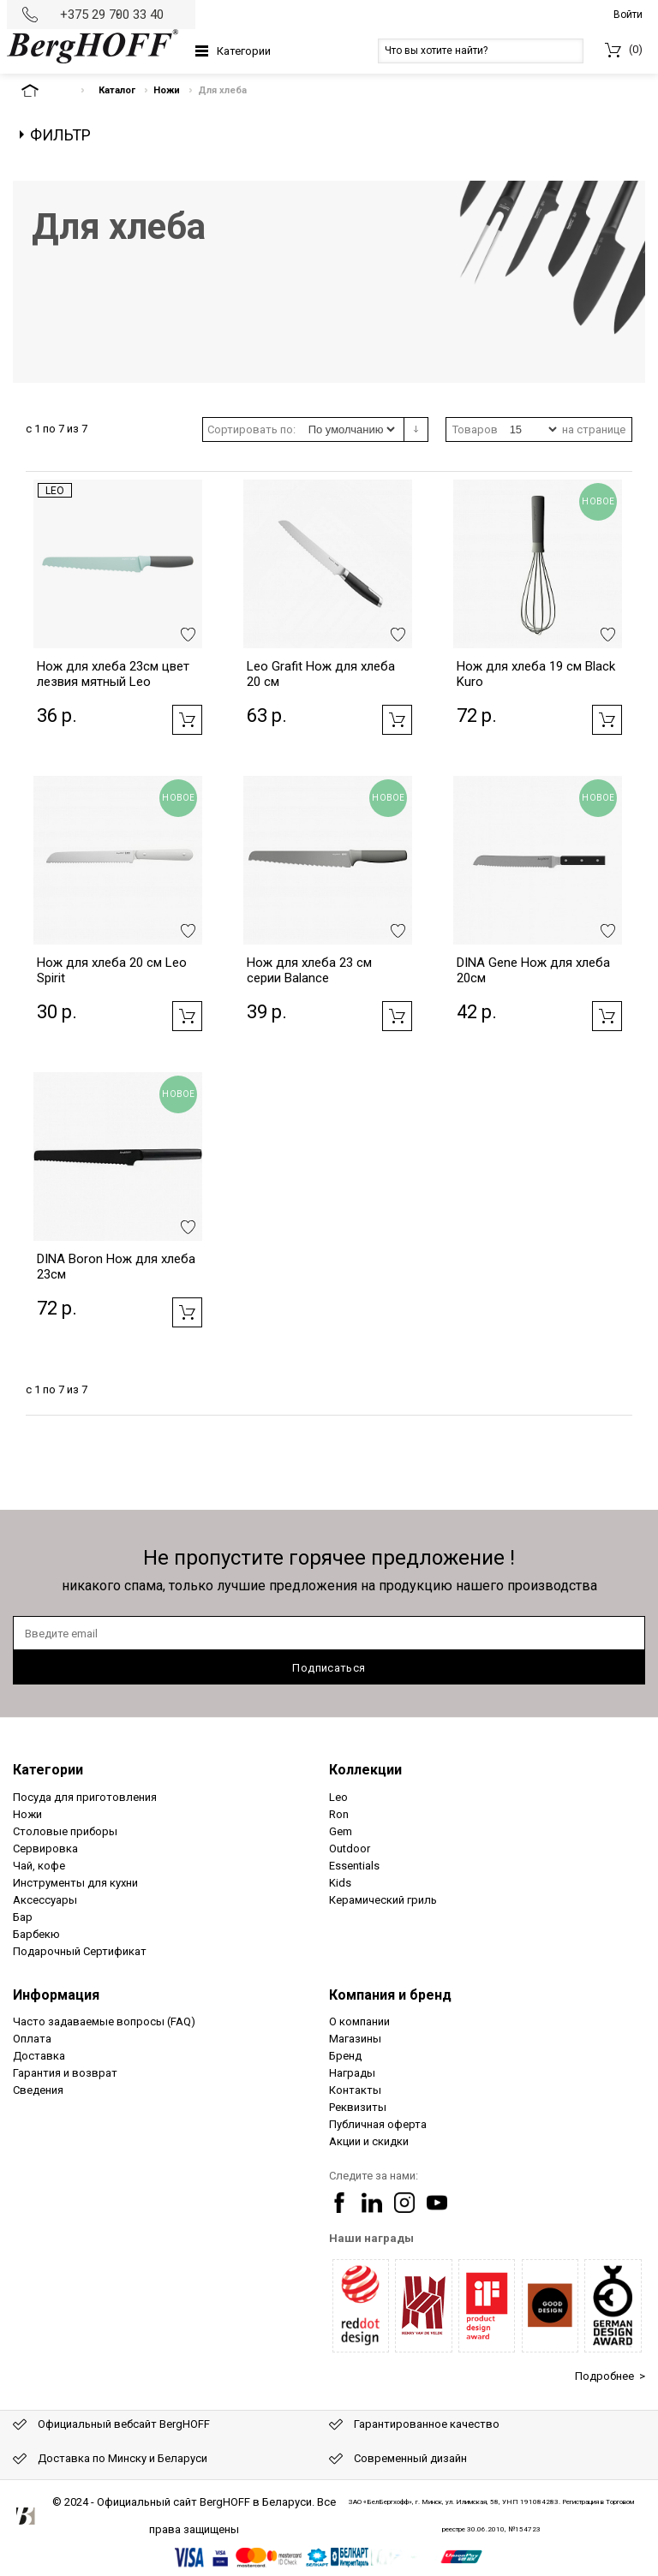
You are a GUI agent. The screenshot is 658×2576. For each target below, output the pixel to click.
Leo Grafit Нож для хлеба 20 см (321, 674)
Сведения (38, 2090)
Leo (54, 491)
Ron (339, 1814)
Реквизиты (357, 2107)
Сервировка (45, 1848)
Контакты (355, 2090)
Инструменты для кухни (75, 1882)
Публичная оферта (378, 2124)
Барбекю (36, 1934)
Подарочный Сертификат (80, 1951)
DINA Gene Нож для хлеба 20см (533, 970)
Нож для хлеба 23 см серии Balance (309, 970)
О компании (359, 2021)
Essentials (354, 1865)
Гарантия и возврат (65, 2072)
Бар (23, 1917)
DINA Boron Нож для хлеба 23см (116, 1266)
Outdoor (349, 1848)
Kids (340, 1882)
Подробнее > (610, 2376)
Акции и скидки (369, 2141)
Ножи (166, 90)
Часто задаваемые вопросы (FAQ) (104, 2021)
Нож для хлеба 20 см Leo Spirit (112, 970)
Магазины (355, 2038)
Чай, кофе (39, 1865)
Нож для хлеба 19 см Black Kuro (536, 674)
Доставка (39, 2055)
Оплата (32, 2038)
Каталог (117, 90)
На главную (44, 90)
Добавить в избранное (188, 634)
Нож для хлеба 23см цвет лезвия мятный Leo (113, 674)
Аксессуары (45, 1899)
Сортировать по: (251, 429)
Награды (352, 2072)
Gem (340, 1831)
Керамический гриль (383, 1899)
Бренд (345, 2055)
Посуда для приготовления (85, 1797)
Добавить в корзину (187, 720)
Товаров (475, 429)
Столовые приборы (65, 1831)
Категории (244, 51)
